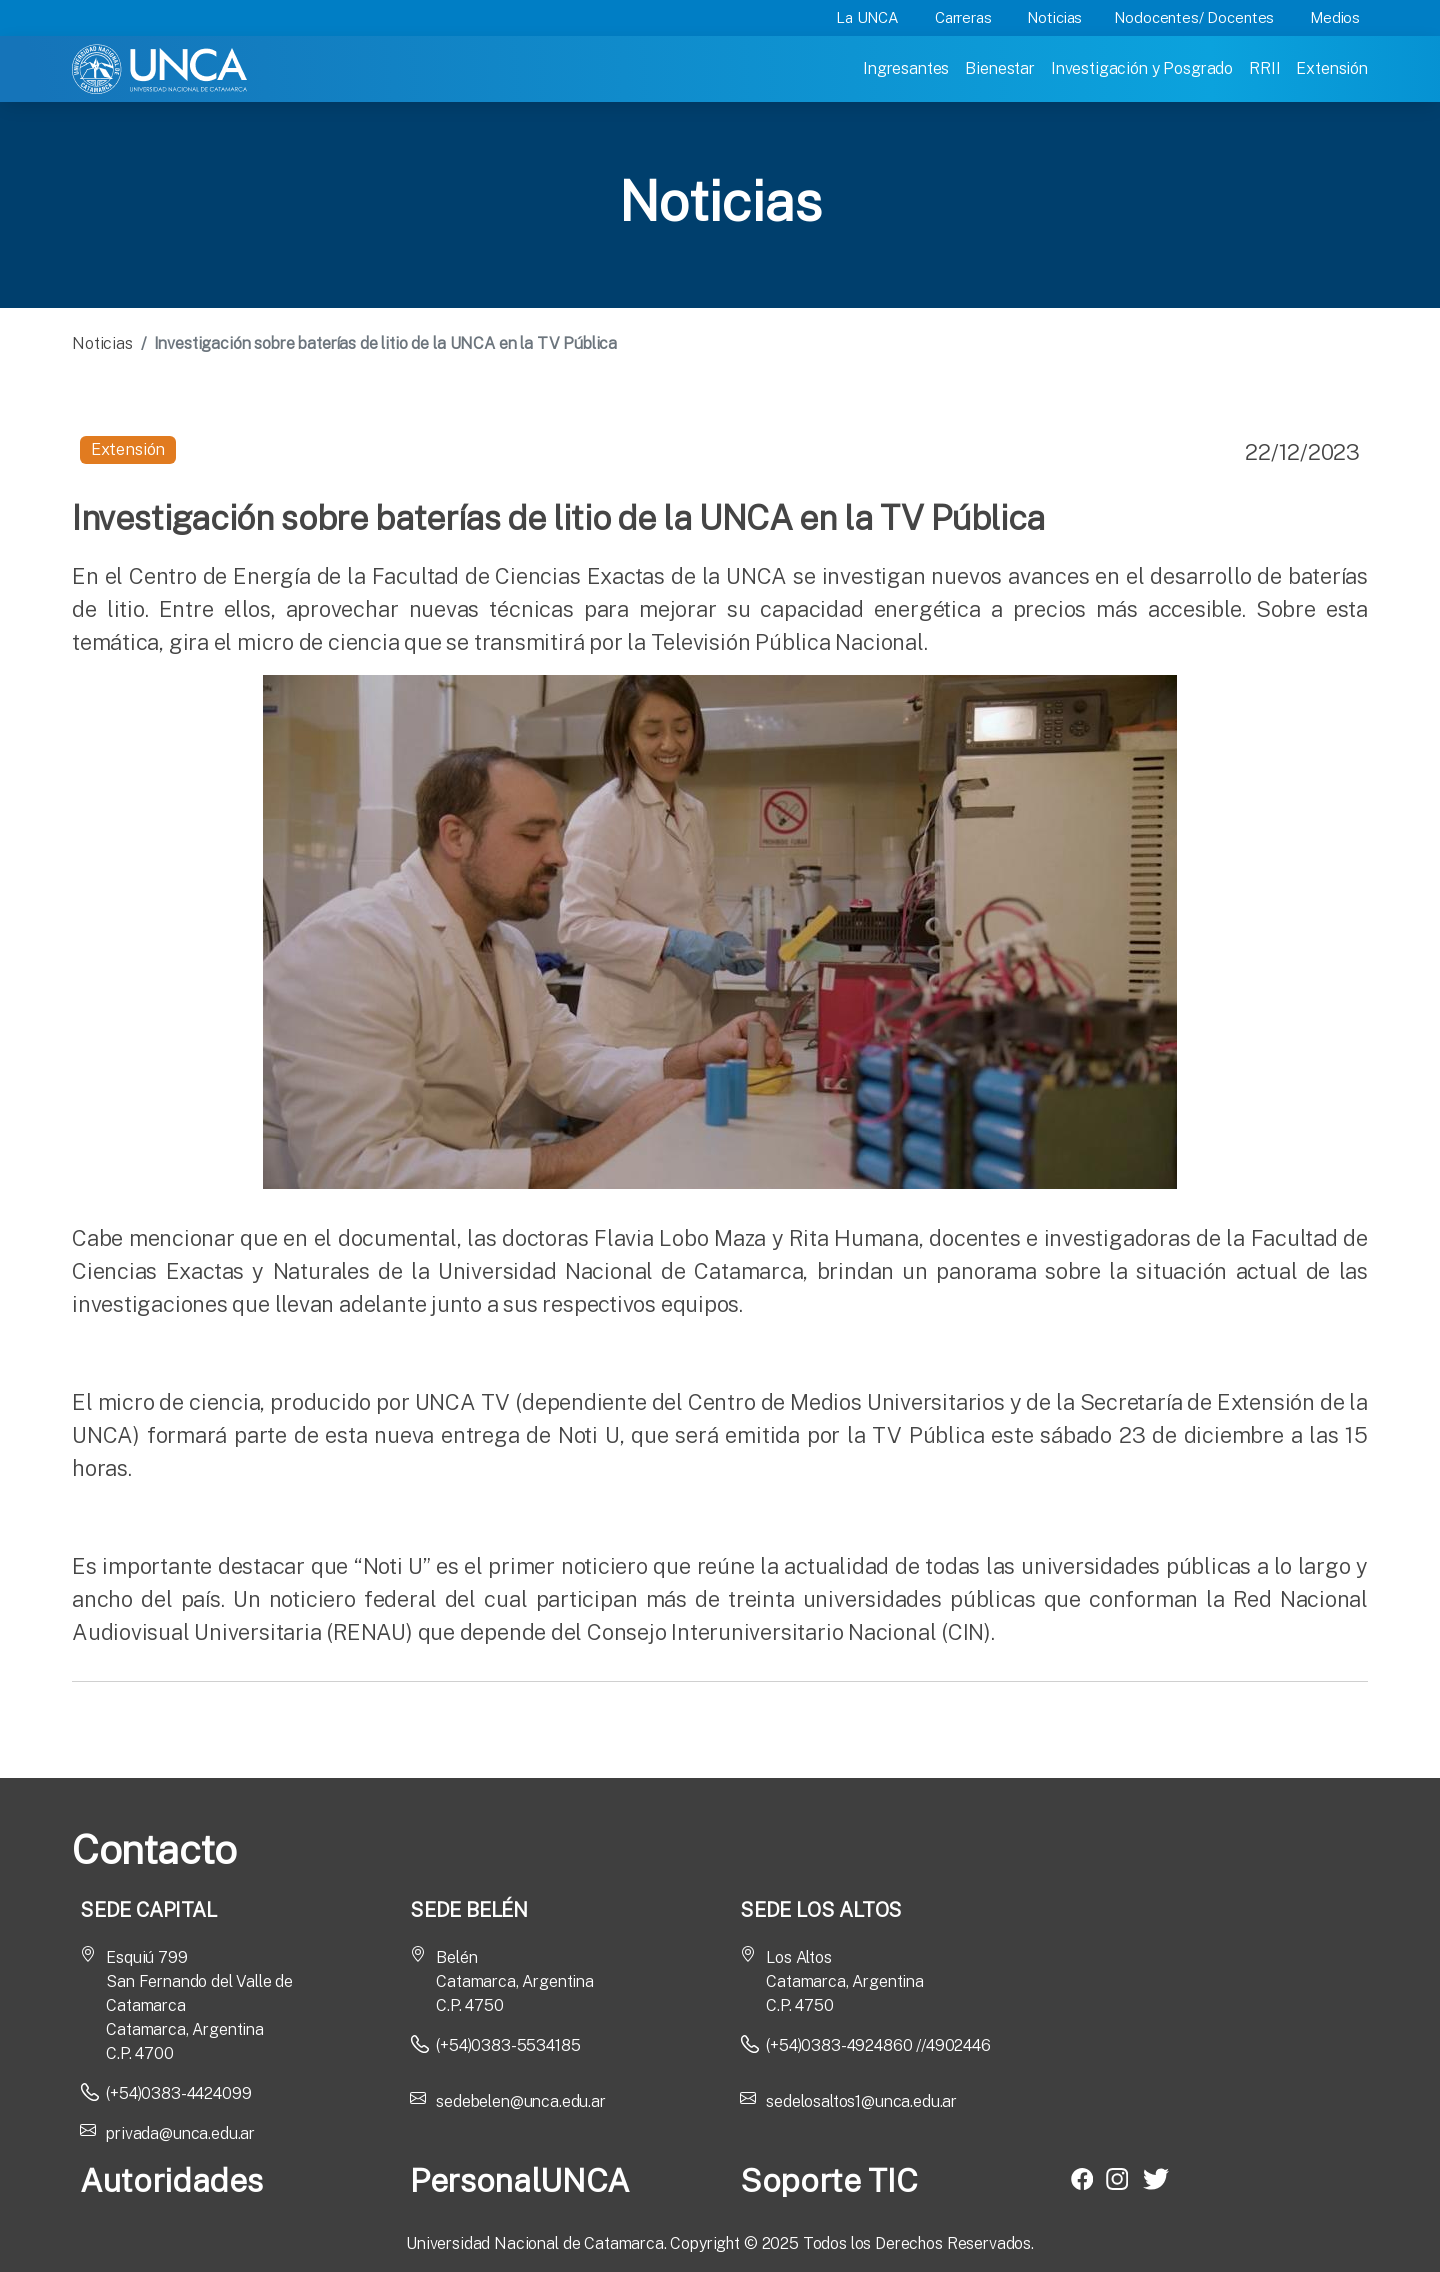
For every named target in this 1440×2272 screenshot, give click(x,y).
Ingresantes (906, 68)
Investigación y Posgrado (1142, 68)
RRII (1264, 68)
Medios (1335, 17)
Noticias (1054, 17)
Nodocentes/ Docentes (1194, 17)
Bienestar (1000, 68)
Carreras (963, 17)
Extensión (1332, 68)
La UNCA (867, 17)
